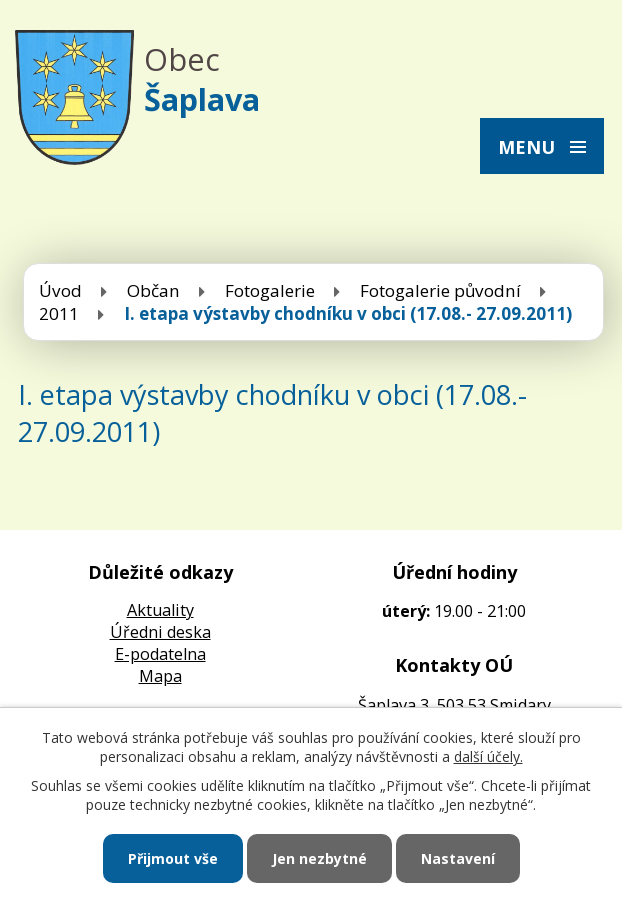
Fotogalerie (270, 290)
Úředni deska (160, 632)
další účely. (488, 756)
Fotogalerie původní (440, 290)
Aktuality (160, 610)
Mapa (160, 676)
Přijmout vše (173, 858)
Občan (153, 290)
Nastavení (458, 858)
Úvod (60, 290)
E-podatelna (160, 654)
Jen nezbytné (319, 858)
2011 (59, 313)
